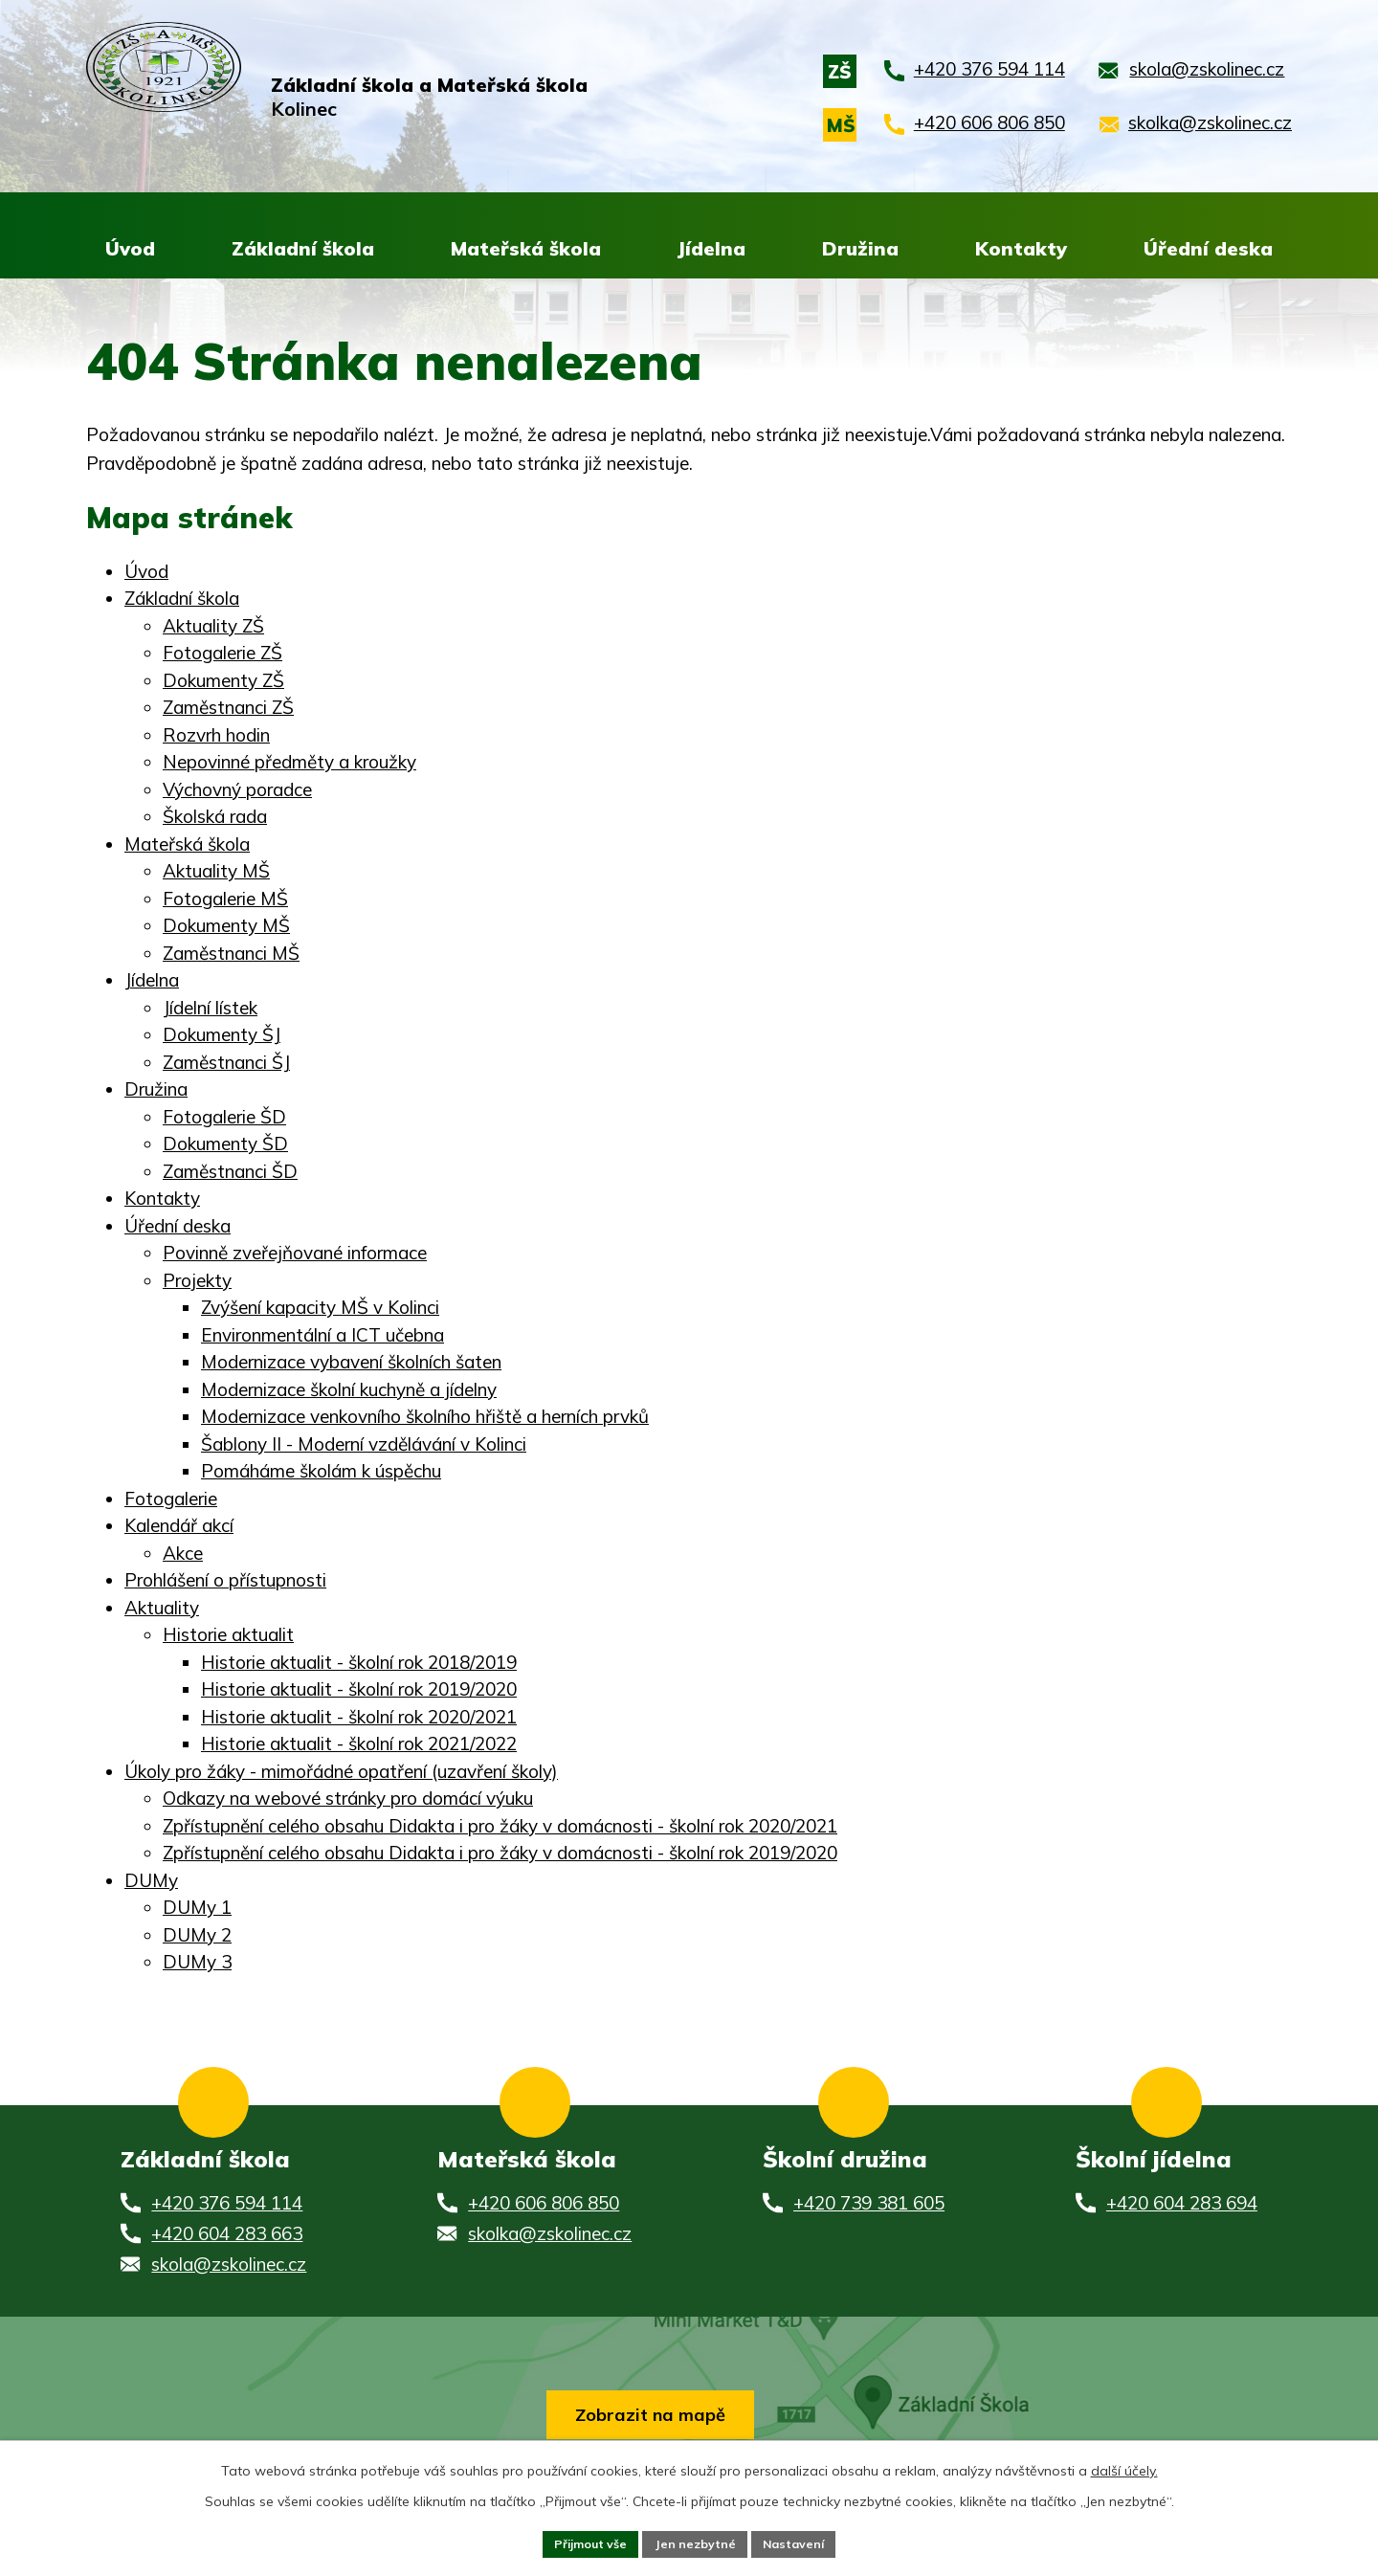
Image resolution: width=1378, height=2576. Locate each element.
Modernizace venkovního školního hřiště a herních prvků (425, 1418)
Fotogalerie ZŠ (222, 654)
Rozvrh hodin (216, 735)
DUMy (151, 1881)
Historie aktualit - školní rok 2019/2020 (359, 1690)
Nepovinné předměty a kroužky (289, 763)
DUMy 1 (197, 1909)
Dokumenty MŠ (226, 927)
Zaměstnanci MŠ (231, 954)
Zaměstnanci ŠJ (226, 1063)
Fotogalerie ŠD (224, 1117)
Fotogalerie (170, 1499)
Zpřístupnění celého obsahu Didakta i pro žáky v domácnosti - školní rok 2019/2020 (500, 1854)
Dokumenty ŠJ (221, 1036)
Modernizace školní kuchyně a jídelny (349, 1390)
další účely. (1124, 2466)
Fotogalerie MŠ (225, 899)
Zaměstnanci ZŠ (228, 709)
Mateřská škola (187, 844)
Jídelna (151, 981)
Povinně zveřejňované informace (295, 1254)
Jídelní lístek (210, 1008)
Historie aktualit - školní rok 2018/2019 (359, 1663)
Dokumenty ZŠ (223, 681)
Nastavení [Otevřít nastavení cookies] (805, 2541)
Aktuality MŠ (216, 872)
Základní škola (181, 599)
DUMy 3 (197, 1963)
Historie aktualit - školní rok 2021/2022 (359, 1745)
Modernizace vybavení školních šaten (351, 1363)
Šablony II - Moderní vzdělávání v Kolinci (363, 1444)
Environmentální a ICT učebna (322, 1335)
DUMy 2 (197, 1935)
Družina (156, 1090)
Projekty (197, 1281)
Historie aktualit (228, 1636)
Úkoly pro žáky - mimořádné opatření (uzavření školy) (341, 1772)
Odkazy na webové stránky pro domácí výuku (348, 1799)
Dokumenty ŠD (225, 1145)
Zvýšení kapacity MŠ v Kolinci (320, 1309)
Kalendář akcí (178, 1527)
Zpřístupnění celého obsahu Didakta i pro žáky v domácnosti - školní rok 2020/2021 (500, 1826)
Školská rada (215, 818)
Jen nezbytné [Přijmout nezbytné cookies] (696, 2541)
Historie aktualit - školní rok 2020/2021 (359, 1717)
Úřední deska (177, 1226)
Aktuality (161, 1608)
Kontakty (162, 1199)
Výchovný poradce (237, 790)
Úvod (146, 572)
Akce (183, 1554)
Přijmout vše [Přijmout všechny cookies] (579, 2541)
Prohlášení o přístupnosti (225, 1581)
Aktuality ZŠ (213, 626)
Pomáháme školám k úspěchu (321, 1472)
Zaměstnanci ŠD (230, 1172)
